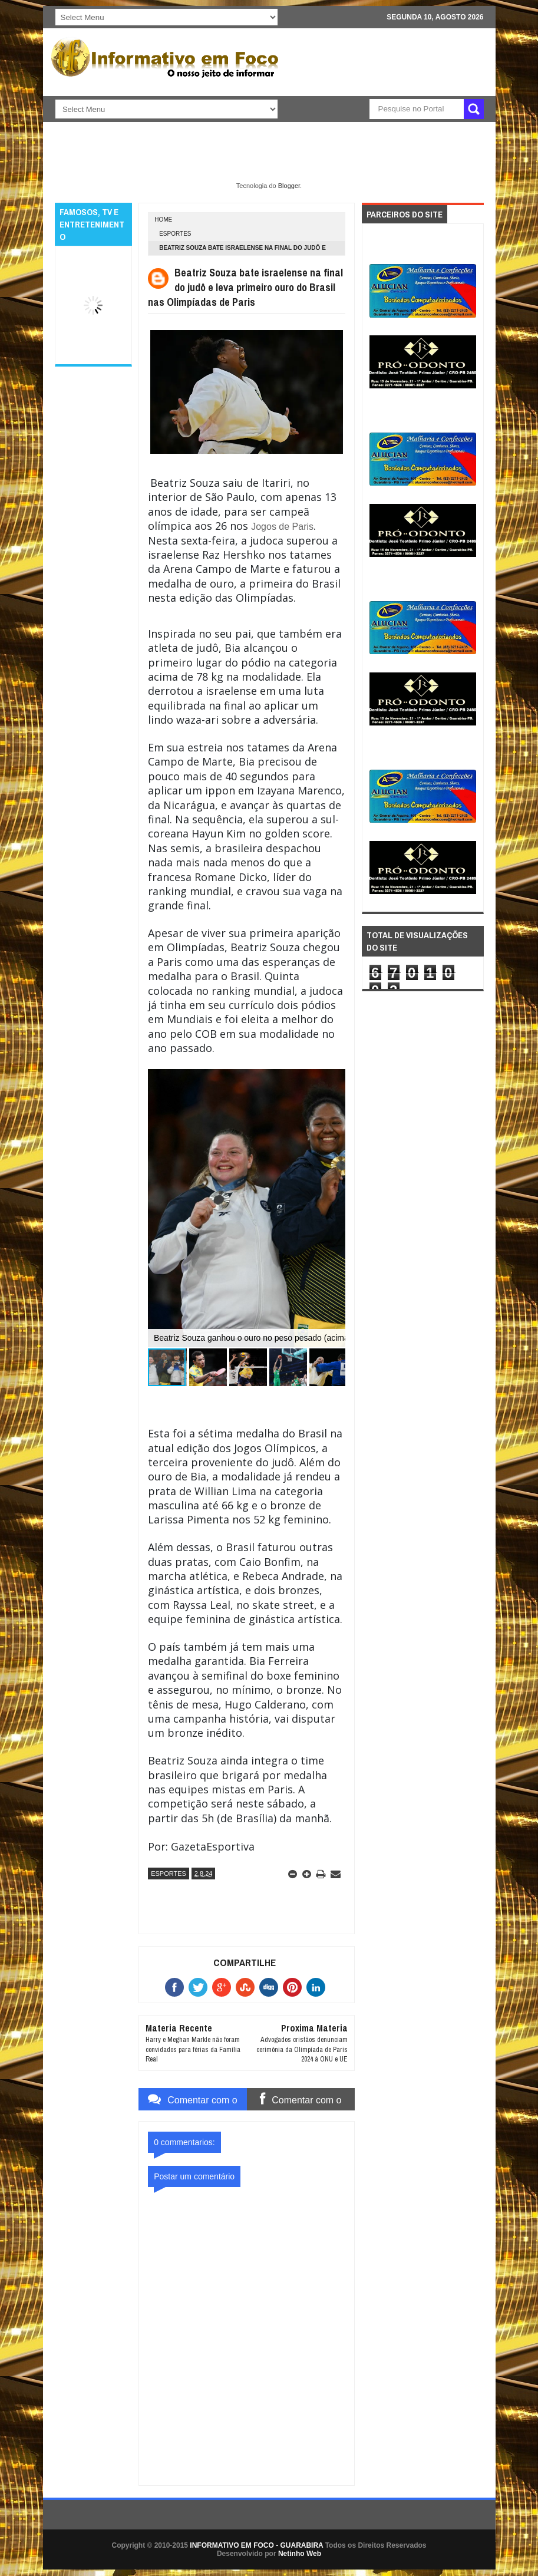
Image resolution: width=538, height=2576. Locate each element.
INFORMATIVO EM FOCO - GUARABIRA (256, 2545)
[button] (208, 1367)
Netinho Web (299, 2553)
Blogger (289, 185)
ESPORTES (175, 233)
